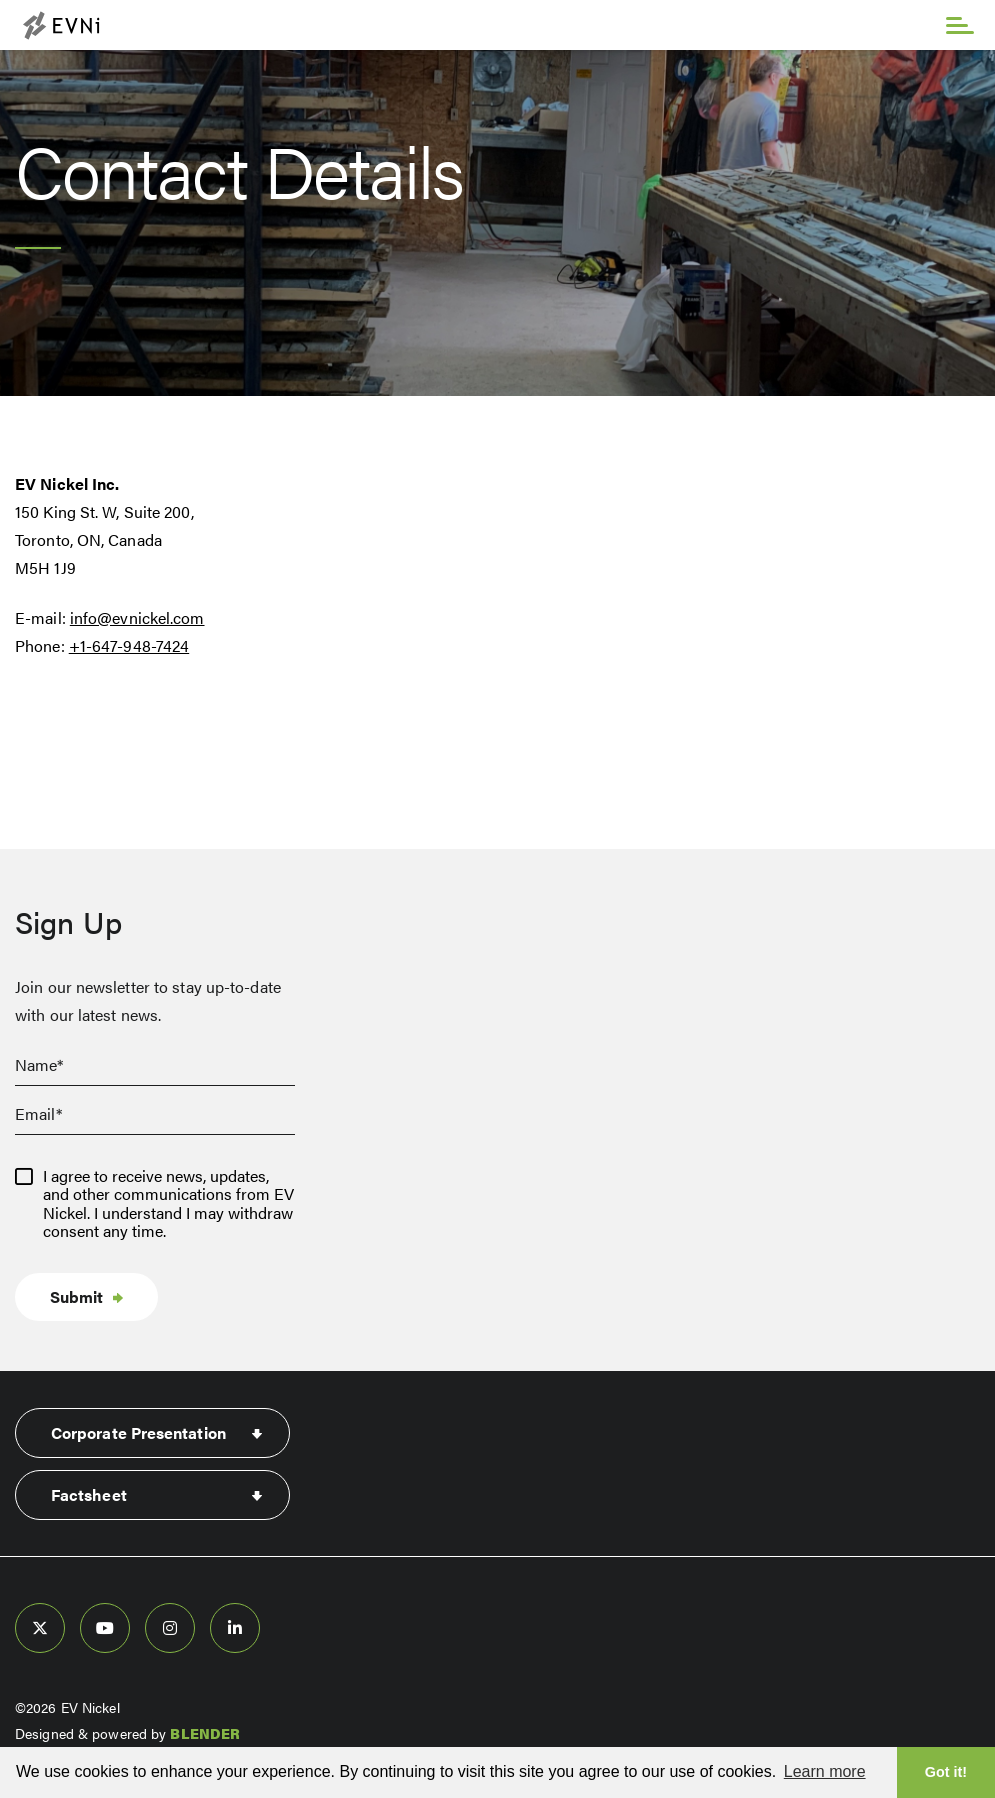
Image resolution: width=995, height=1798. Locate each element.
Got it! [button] (946, 1772)
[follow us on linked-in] (235, 1628)
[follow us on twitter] (40, 1628)
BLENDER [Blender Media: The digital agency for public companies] (205, 1733)
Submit (76, 1296)
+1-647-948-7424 (129, 645)
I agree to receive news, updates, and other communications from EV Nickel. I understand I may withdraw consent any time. (168, 1204)
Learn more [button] (825, 1771)
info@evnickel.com (137, 617)
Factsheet (89, 1494)
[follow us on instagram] (170, 1628)
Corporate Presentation (138, 1432)
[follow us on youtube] (105, 1628)
